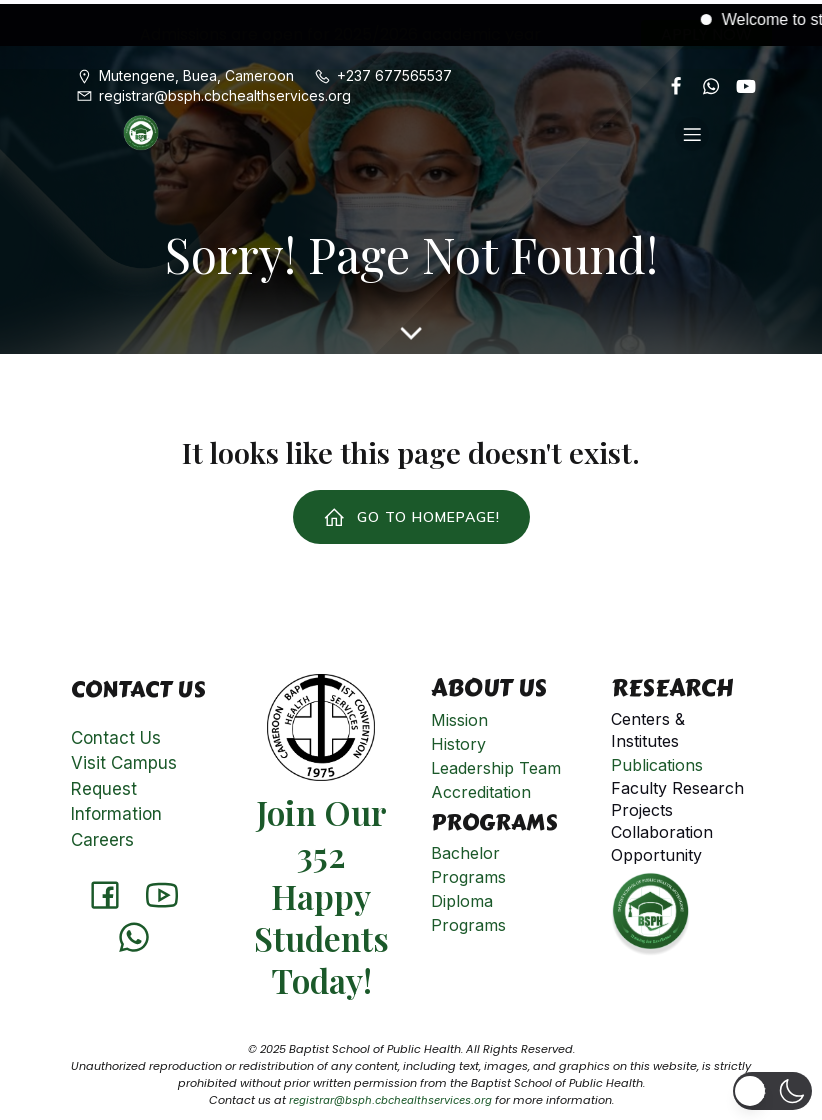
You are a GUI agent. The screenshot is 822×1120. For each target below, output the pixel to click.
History (458, 740)
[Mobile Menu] (692, 130)
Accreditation (481, 788)
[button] (771, 1091)
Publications (657, 761)
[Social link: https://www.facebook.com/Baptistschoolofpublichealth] (668, 82)
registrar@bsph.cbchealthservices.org (390, 1096)
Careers (102, 836)
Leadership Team (496, 764)
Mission (459, 716)
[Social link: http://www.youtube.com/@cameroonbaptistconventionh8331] (738, 82)
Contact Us (116, 734)
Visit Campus (124, 759)
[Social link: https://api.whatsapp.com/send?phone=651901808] (703, 82)
